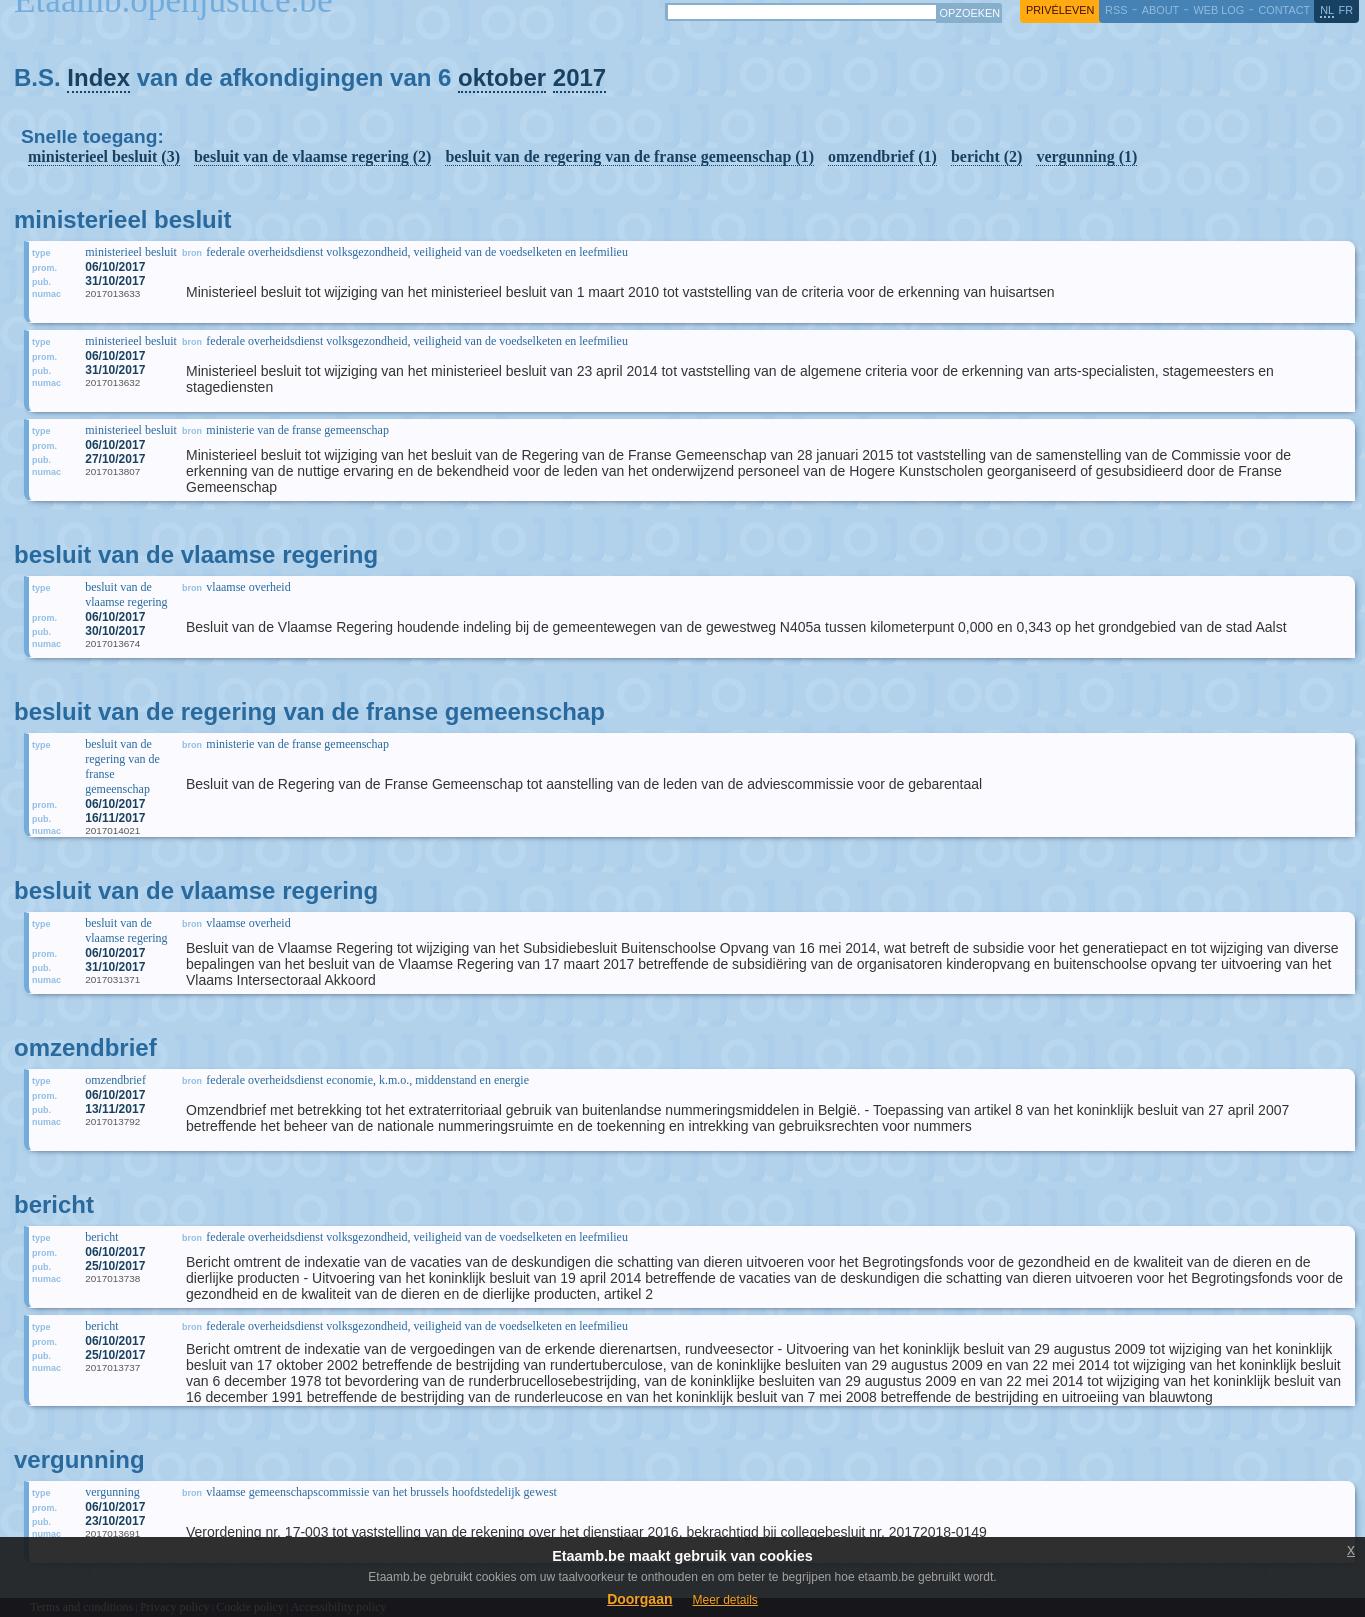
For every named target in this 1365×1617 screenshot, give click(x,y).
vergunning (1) (1086, 156)
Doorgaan (639, 1599)
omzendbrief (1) (882, 156)
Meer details (724, 1600)
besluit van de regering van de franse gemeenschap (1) (629, 156)
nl (1327, 10)
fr (1346, 10)
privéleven (1060, 10)
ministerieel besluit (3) (104, 156)
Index (98, 77)
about (1160, 10)
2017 (579, 77)
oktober (502, 77)
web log (1218, 10)
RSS (1116, 10)
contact (1284, 10)
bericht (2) (987, 156)
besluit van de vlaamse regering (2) (312, 156)
